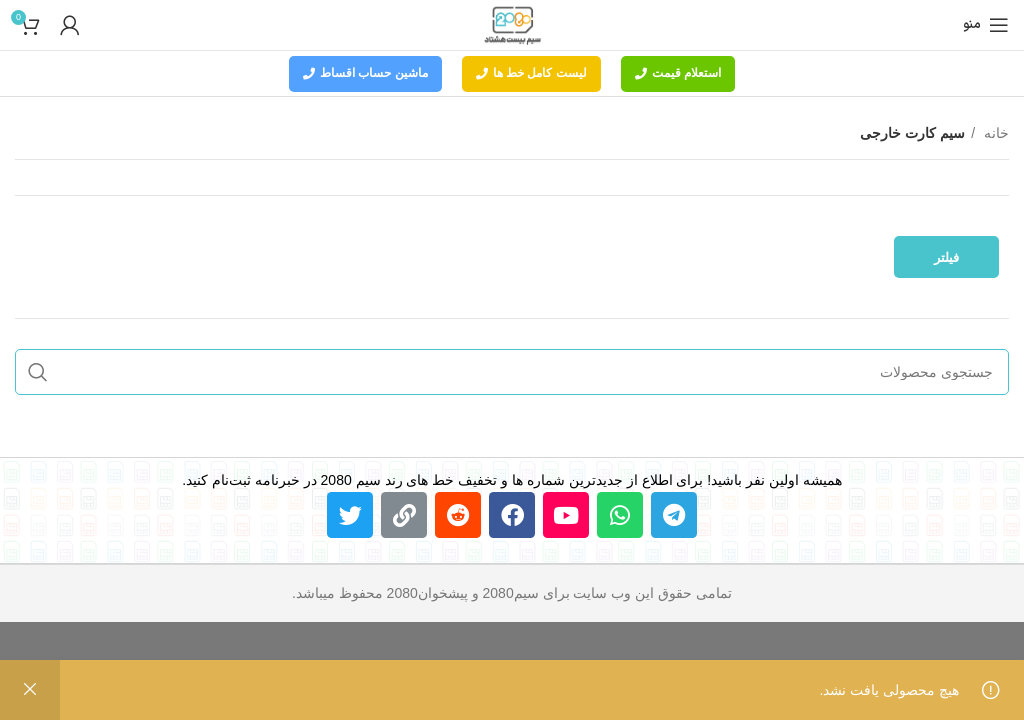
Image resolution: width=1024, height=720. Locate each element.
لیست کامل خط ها (531, 73)
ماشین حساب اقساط (365, 73)
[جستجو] (512, 372)
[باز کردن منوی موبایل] (986, 25)
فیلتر (946, 257)
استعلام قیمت (678, 73)
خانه (994, 133)
